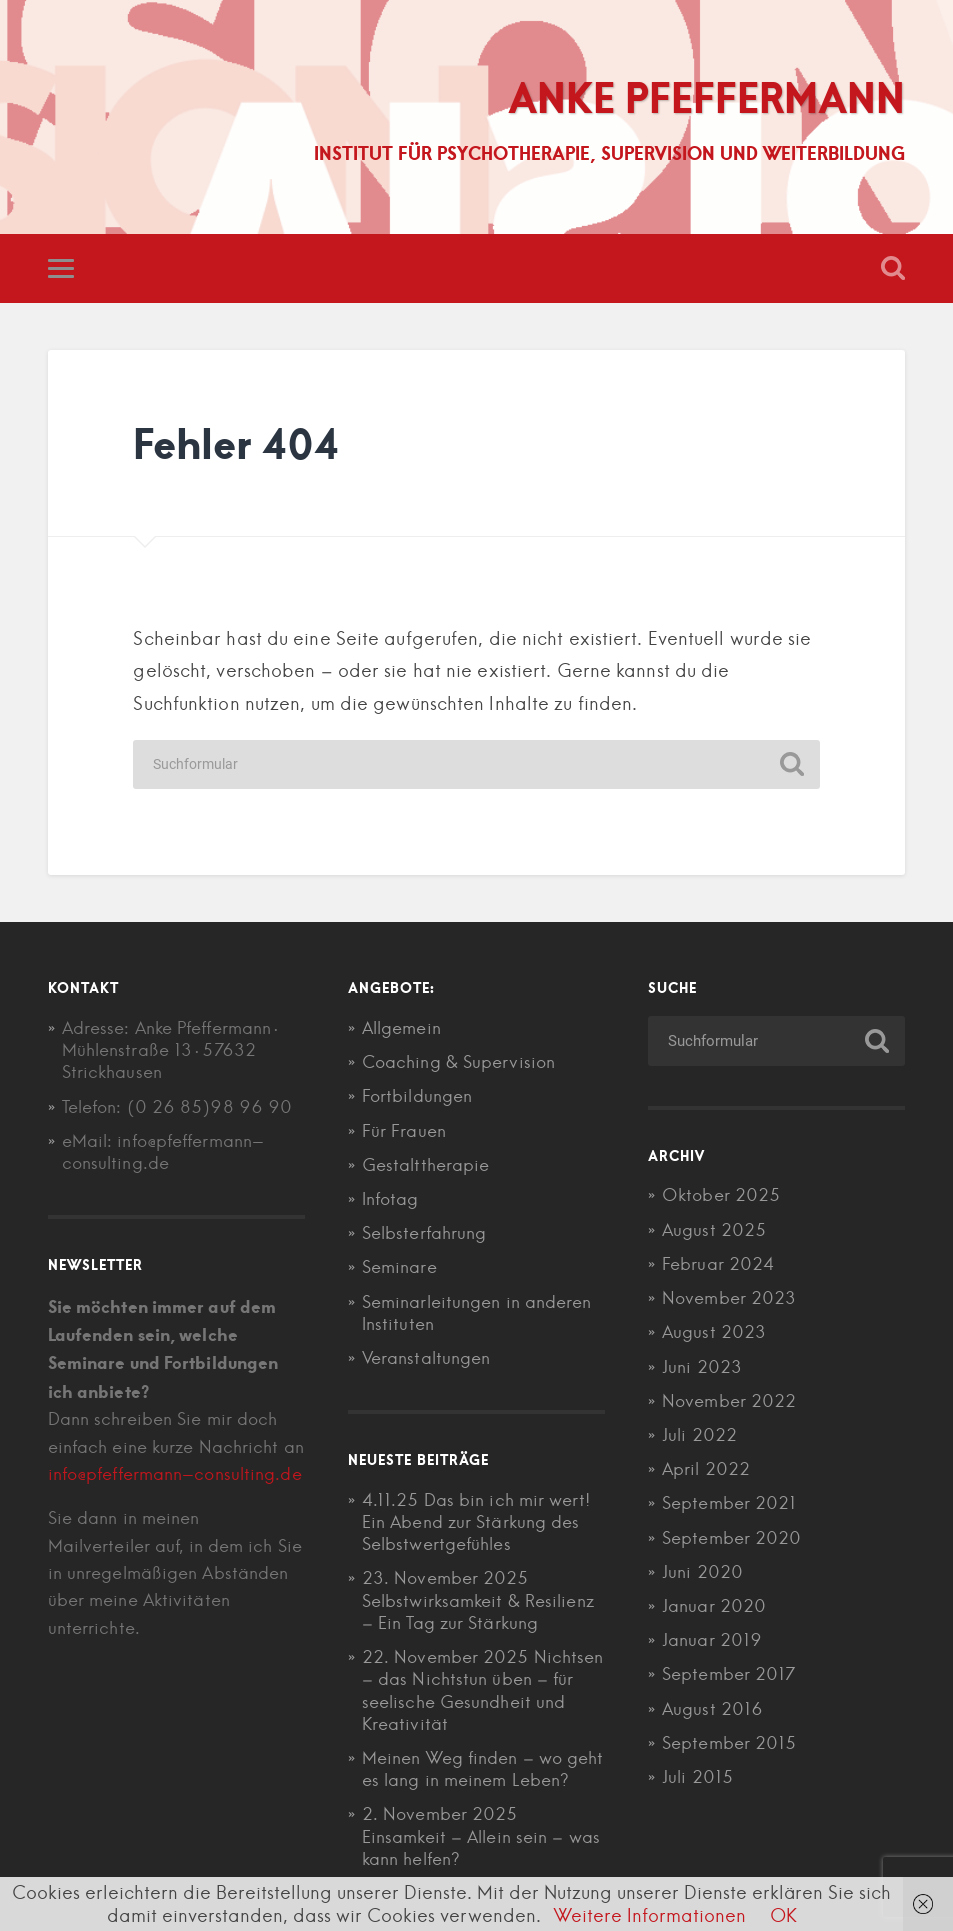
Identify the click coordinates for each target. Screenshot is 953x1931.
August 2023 (714, 1332)
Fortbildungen (417, 1096)
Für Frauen (404, 1131)
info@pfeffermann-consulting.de (175, 1474)
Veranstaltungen (426, 1358)
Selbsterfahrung (424, 1233)
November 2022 (729, 1401)
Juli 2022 (699, 1435)
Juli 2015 (697, 1777)
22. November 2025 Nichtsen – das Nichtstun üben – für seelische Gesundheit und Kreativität (483, 1690)
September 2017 (728, 1674)
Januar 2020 (714, 1606)
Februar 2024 (718, 1264)
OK (783, 1915)
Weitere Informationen (650, 1915)
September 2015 (729, 1743)
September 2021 (729, 1503)
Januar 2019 (712, 1640)
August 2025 (714, 1230)
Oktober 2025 (721, 1195)
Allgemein (401, 1028)
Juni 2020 (702, 1572)
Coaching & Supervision (458, 1062)
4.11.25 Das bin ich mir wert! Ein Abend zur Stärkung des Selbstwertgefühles (476, 1522)
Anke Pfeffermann (706, 97)
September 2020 (731, 1538)
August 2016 (712, 1709)
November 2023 (729, 1298)
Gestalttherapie (426, 1165)
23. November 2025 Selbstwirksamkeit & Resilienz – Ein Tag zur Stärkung (478, 1600)
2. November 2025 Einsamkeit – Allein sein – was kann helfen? (481, 1836)
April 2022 (706, 1469)
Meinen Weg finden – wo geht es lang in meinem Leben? (483, 1769)
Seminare (399, 1267)
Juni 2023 (702, 1367)
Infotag (390, 1199)
